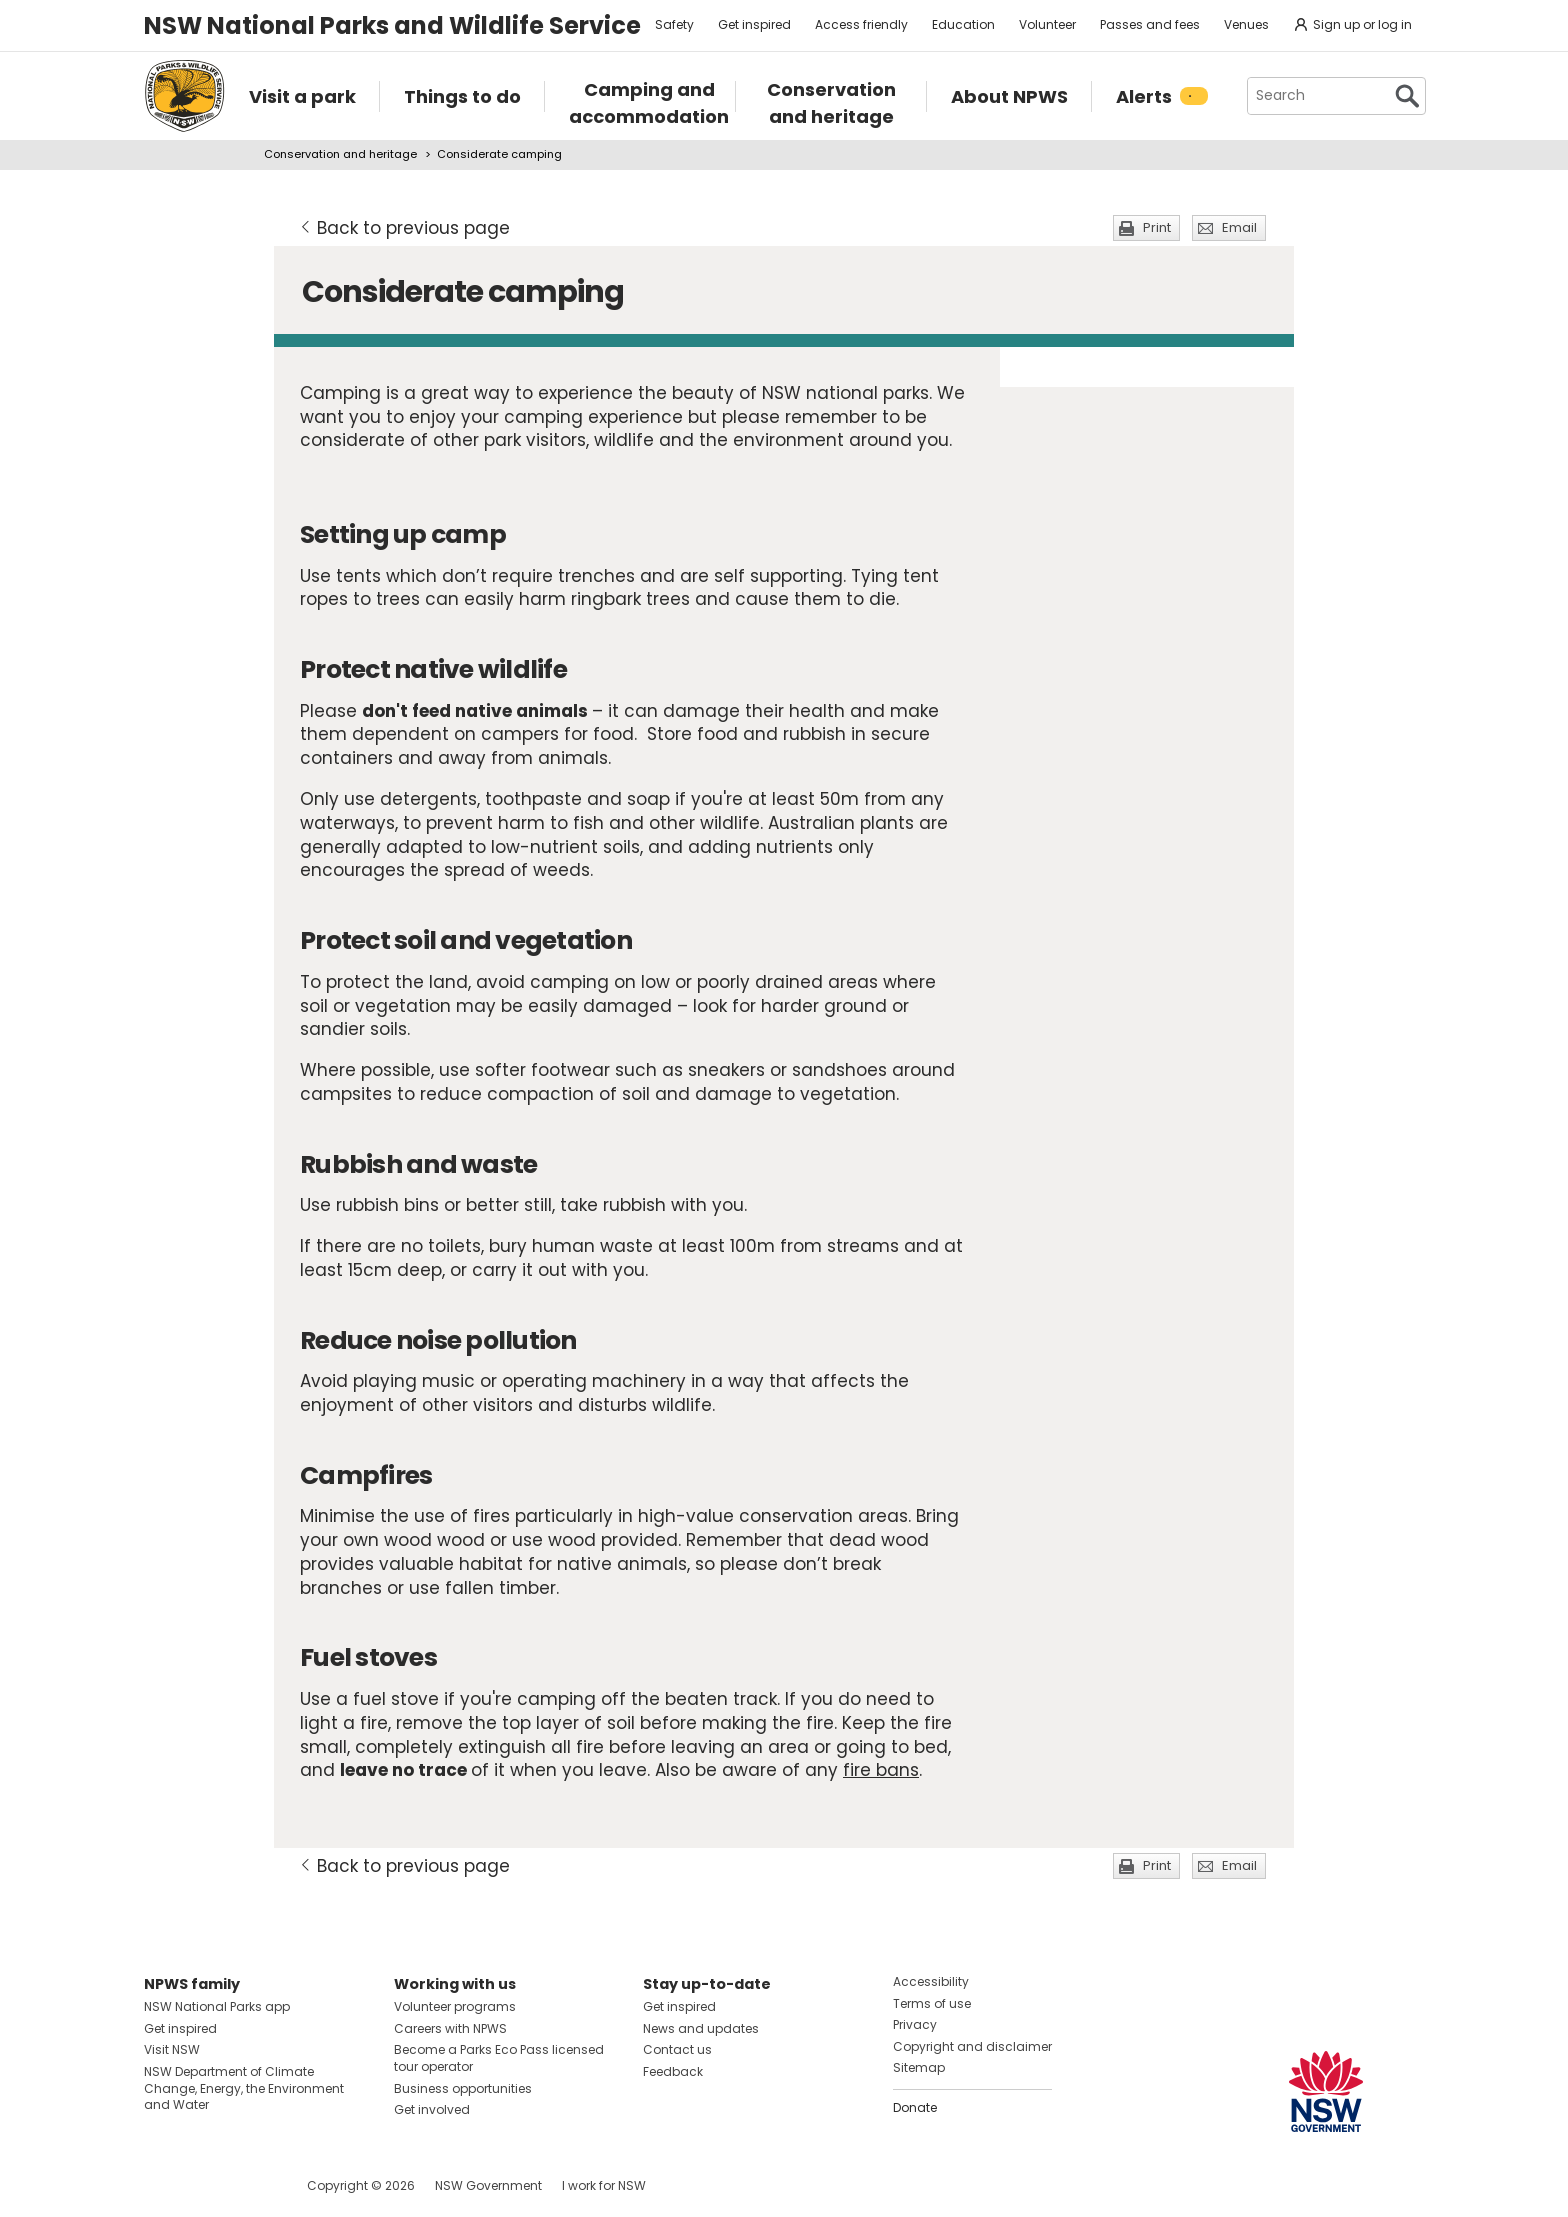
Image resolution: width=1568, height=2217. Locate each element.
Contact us (677, 2049)
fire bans (881, 1770)
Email (1239, 227)
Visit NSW (172, 2049)
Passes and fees (1150, 24)
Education (963, 24)
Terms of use (932, 2003)
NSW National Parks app (217, 2006)
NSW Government (488, 2185)
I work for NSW (604, 2185)
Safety (674, 24)
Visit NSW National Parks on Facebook (162, 2185)
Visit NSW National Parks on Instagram (205, 2185)
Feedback (673, 2071)
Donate (915, 2107)
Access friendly (861, 24)
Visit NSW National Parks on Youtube (248, 2185)
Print (1157, 227)
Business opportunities (463, 2088)
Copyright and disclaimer (972, 2046)
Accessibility (931, 1981)
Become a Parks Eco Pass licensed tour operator (499, 2058)
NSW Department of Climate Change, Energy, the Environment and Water (244, 2088)
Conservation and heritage (340, 154)
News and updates (701, 2028)
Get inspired (754, 24)
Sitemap (919, 2067)
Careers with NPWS (450, 2028)
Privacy (915, 2024)
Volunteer (1047, 24)
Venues (1246, 24)
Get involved (432, 2109)
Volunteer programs (455, 2006)
